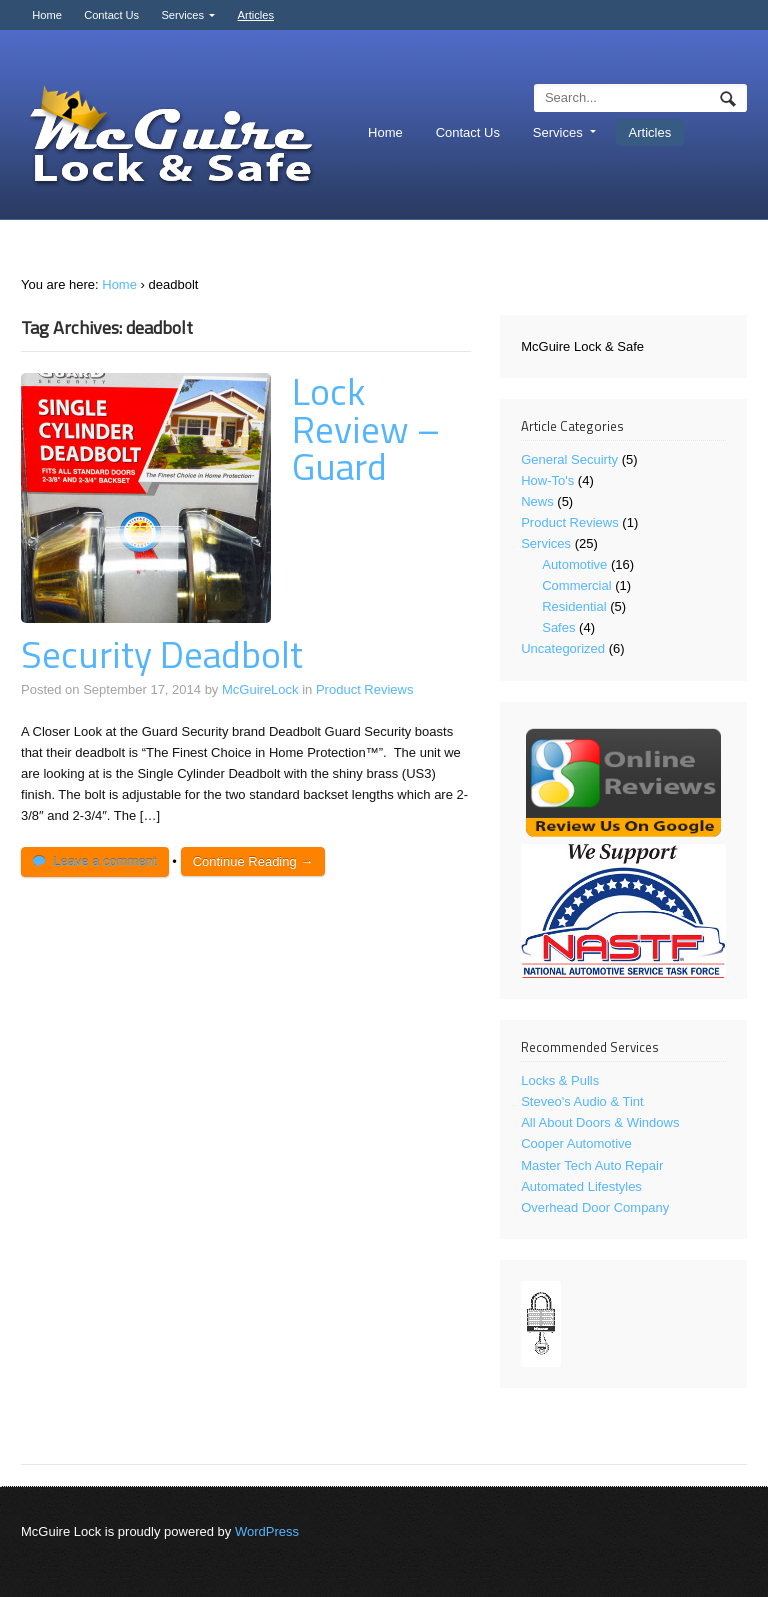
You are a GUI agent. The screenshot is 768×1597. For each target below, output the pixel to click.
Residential (574, 606)
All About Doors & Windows (600, 1122)
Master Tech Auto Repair (592, 1165)
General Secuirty (569, 459)
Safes (558, 627)
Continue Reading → (253, 861)
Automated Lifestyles (581, 1186)
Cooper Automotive (576, 1143)
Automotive (574, 564)
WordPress (267, 1531)
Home (47, 15)
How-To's (547, 480)
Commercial (576, 585)
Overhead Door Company (595, 1207)
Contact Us (111, 15)
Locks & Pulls (560, 1080)
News (537, 501)
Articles (256, 15)
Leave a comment (104, 861)
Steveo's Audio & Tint (582, 1101)
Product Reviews (365, 689)
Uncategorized (563, 648)
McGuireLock (260, 689)
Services (182, 15)
